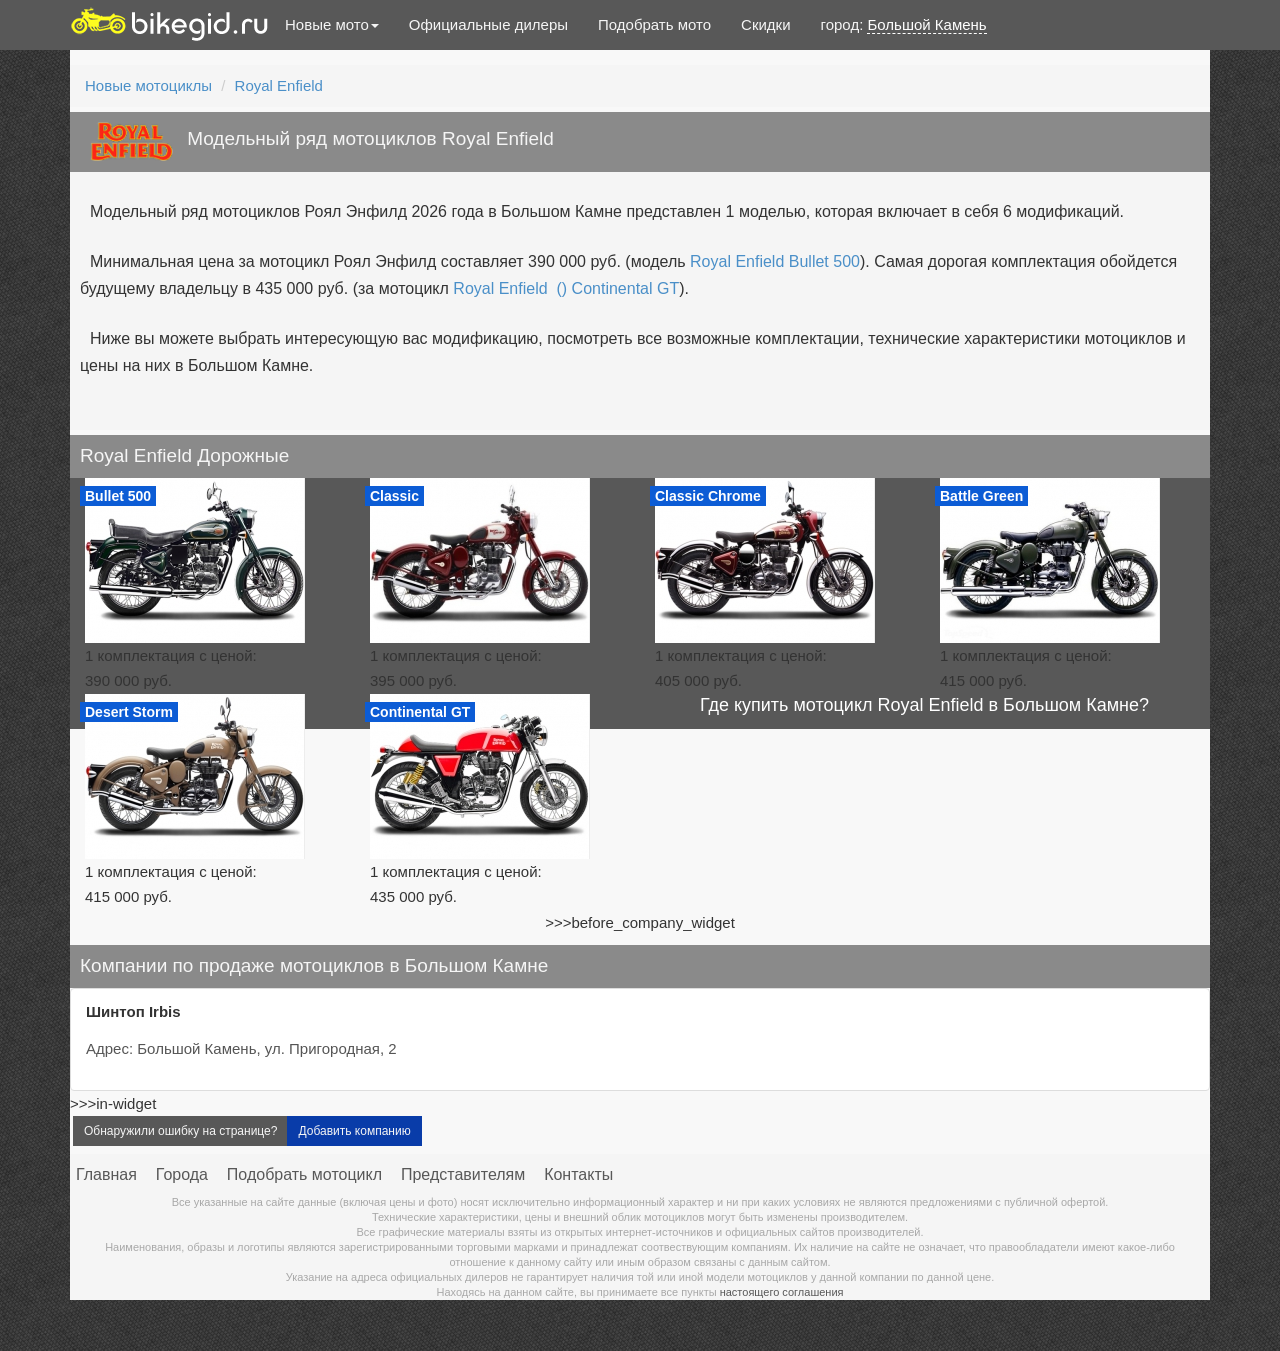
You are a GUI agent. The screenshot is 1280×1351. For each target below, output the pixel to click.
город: (904, 25)
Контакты (578, 1174)
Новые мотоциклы (148, 85)
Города (182, 1174)
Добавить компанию (354, 1131)
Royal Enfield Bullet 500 (775, 261)
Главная (106, 1174)
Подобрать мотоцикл (304, 1174)
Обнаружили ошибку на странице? (180, 1131)
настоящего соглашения (782, 1292)
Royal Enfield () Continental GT (566, 288)
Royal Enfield (279, 85)
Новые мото (332, 24)
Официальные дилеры (488, 24)
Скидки (765, 24)
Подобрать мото (654, 24)
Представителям (463, 1174)
